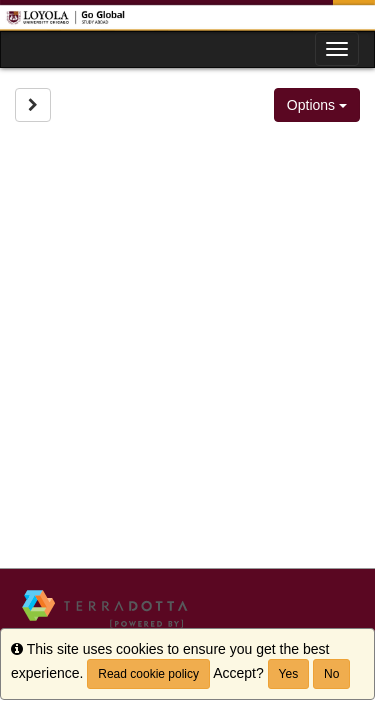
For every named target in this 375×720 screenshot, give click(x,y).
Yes (289, 674)
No (331, 674)
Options (317, 105)
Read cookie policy (148, 674)
